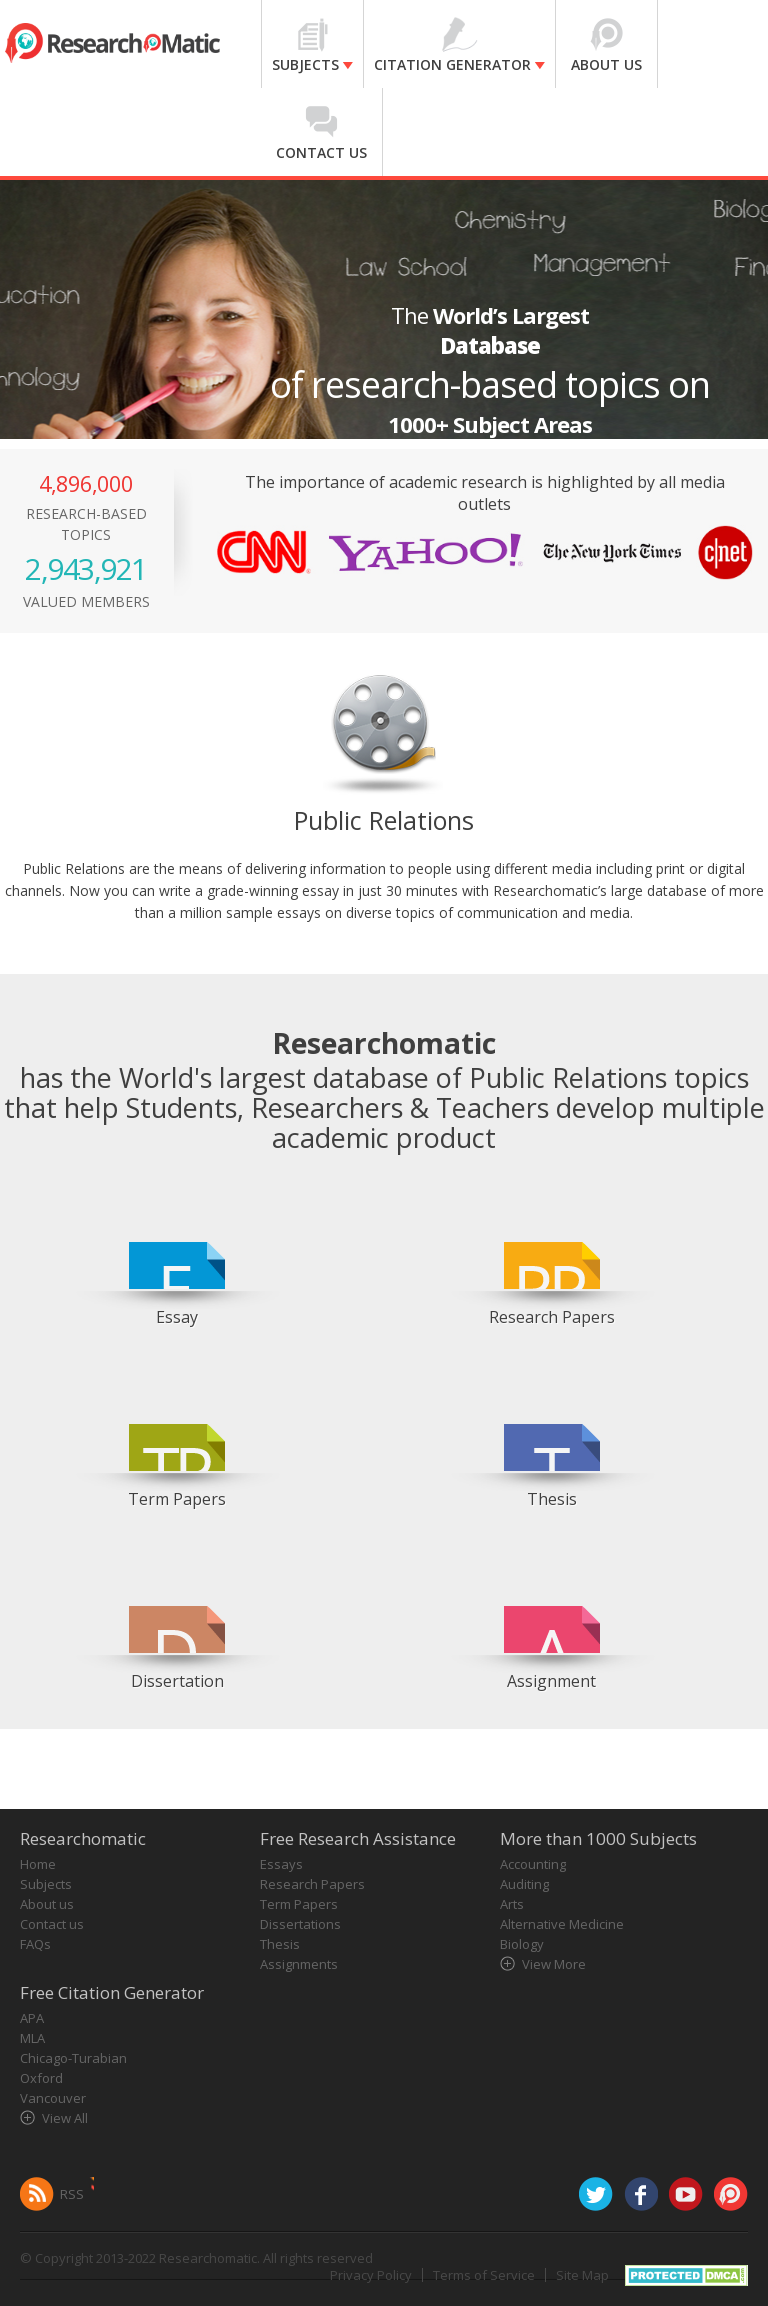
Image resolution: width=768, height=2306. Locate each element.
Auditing (524, 1884)
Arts (512, 1904)
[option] (177, 1259)
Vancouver (53, 2098)
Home (38, 1864)
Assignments (299, 1964)
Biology (522, 1944)
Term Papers (177, 1499)
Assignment (551, 1681)
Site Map (582, 2275)
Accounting (533, 1864)
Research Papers (552, 1317)
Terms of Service (484, 2275)
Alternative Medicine (562, 1924)
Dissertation (177, 1681)
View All (65, 2118)
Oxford (41, 2078)
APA (32, 2018)
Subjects (46, 1884)
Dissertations (300, 1924)
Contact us (52, 1924)
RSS (72, 2194)
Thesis (552, 1499)
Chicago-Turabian (73, 2058)
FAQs (35, 1944)
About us (47, 1904)
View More (554, 1964)
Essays (281, 1864)
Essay (177, 1317)
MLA (32, 2038)
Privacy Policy (371, 2275)
